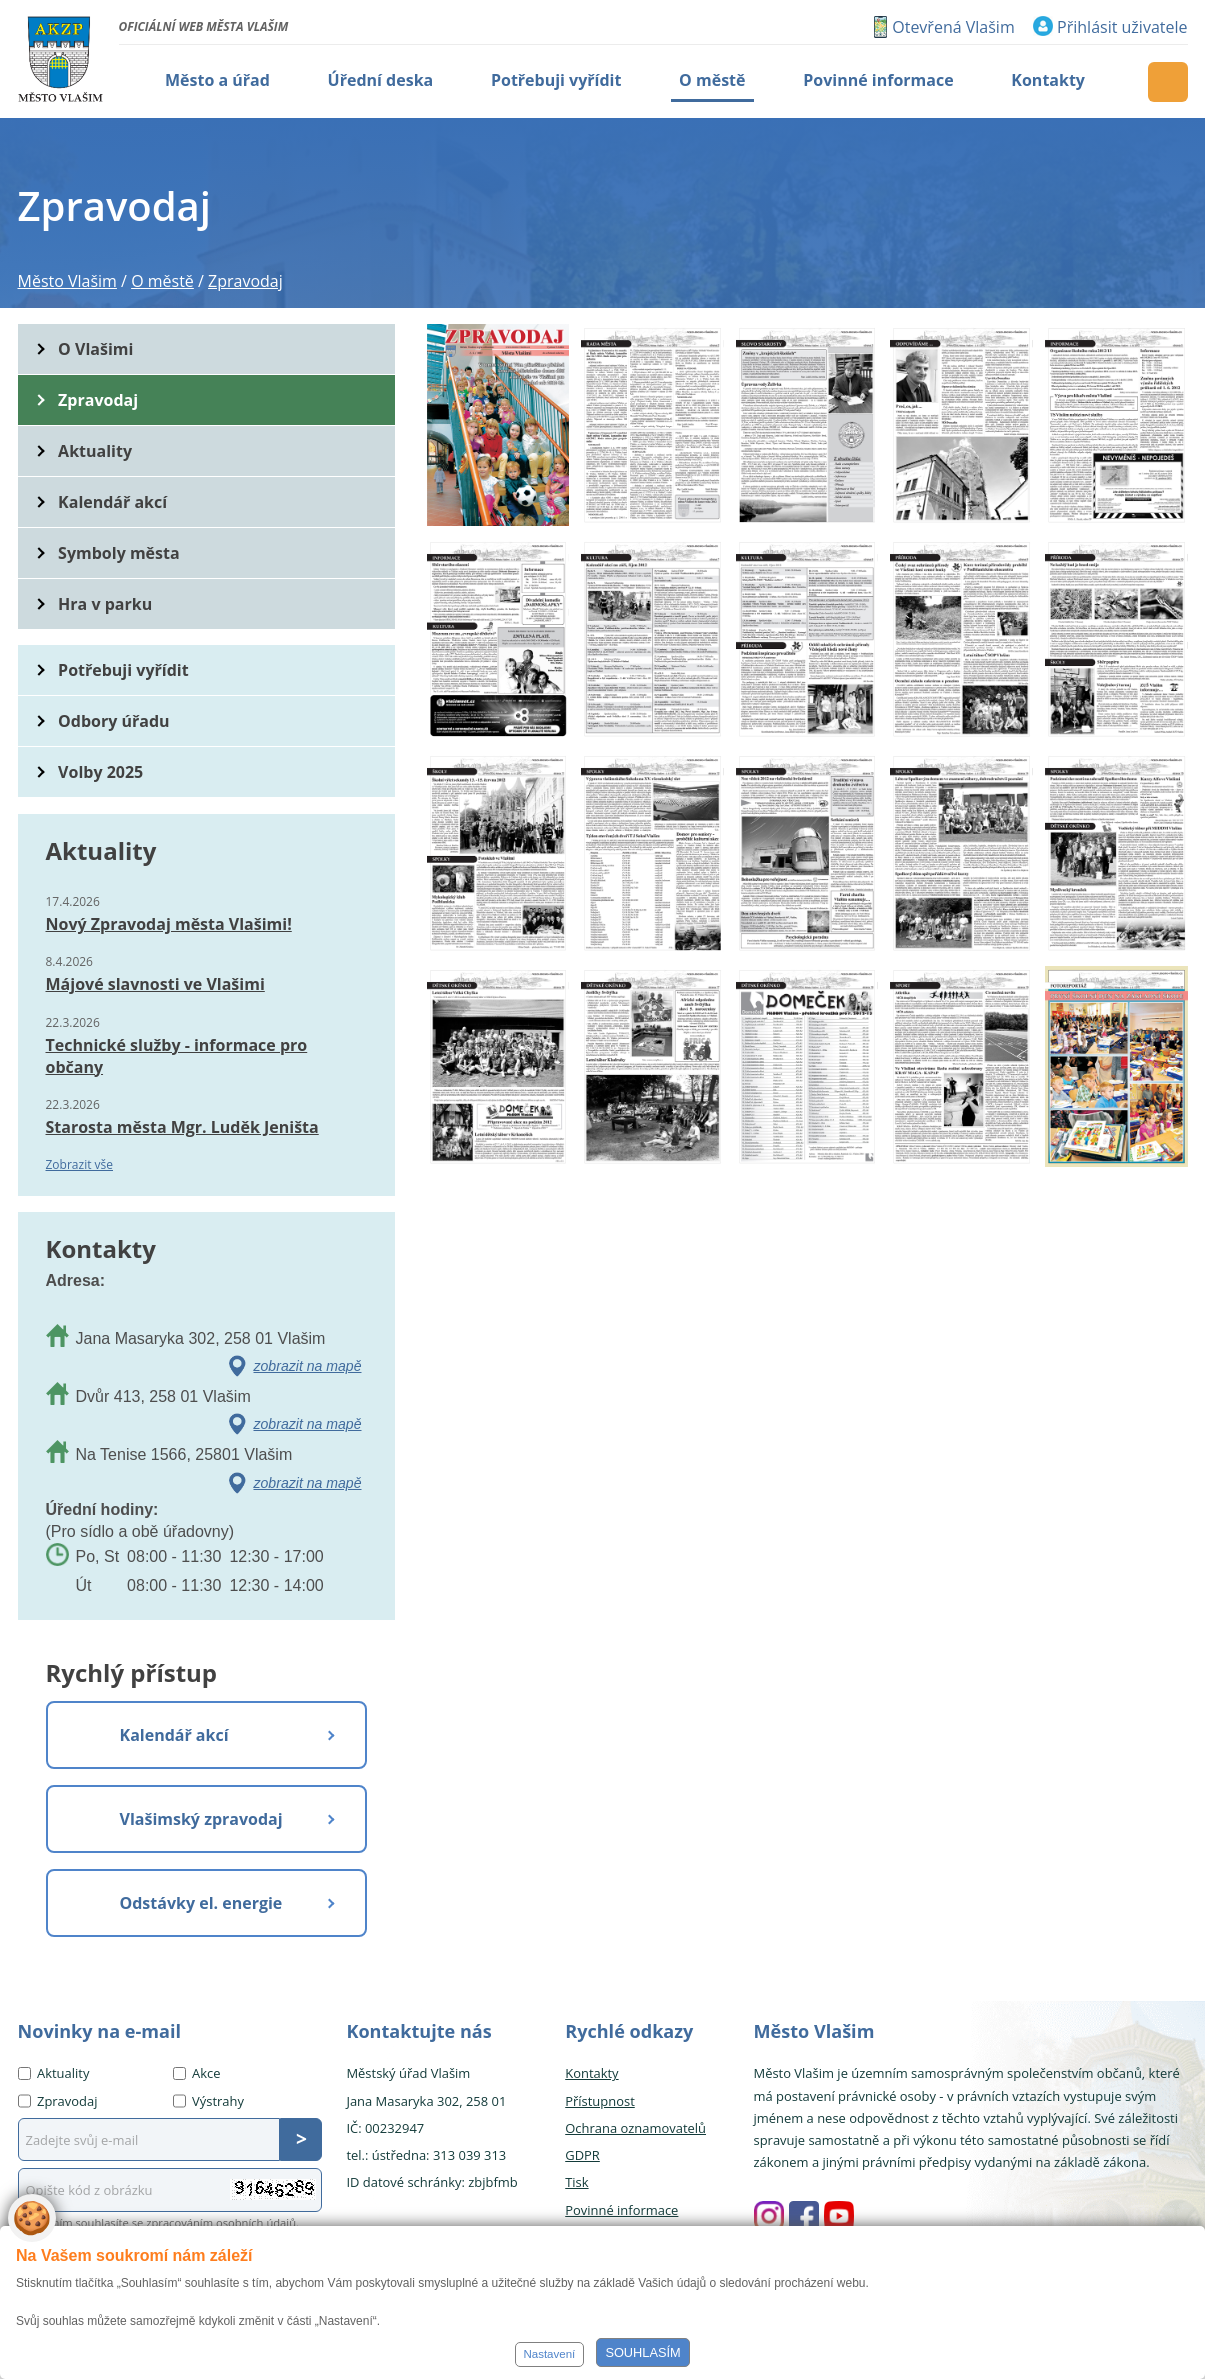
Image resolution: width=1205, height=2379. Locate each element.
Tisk (576, 2182)
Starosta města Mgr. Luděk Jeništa (182, 1127)
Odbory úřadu (114, 721)
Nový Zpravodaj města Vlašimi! (169, 924)
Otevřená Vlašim (953, 27)
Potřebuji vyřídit (123, 670)
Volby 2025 (100, 772)
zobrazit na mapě (308, 1366)
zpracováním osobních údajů (221, 2222)
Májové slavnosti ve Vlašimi (155, 984)
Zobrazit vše (80, 1164)
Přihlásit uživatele (1122, 27)
